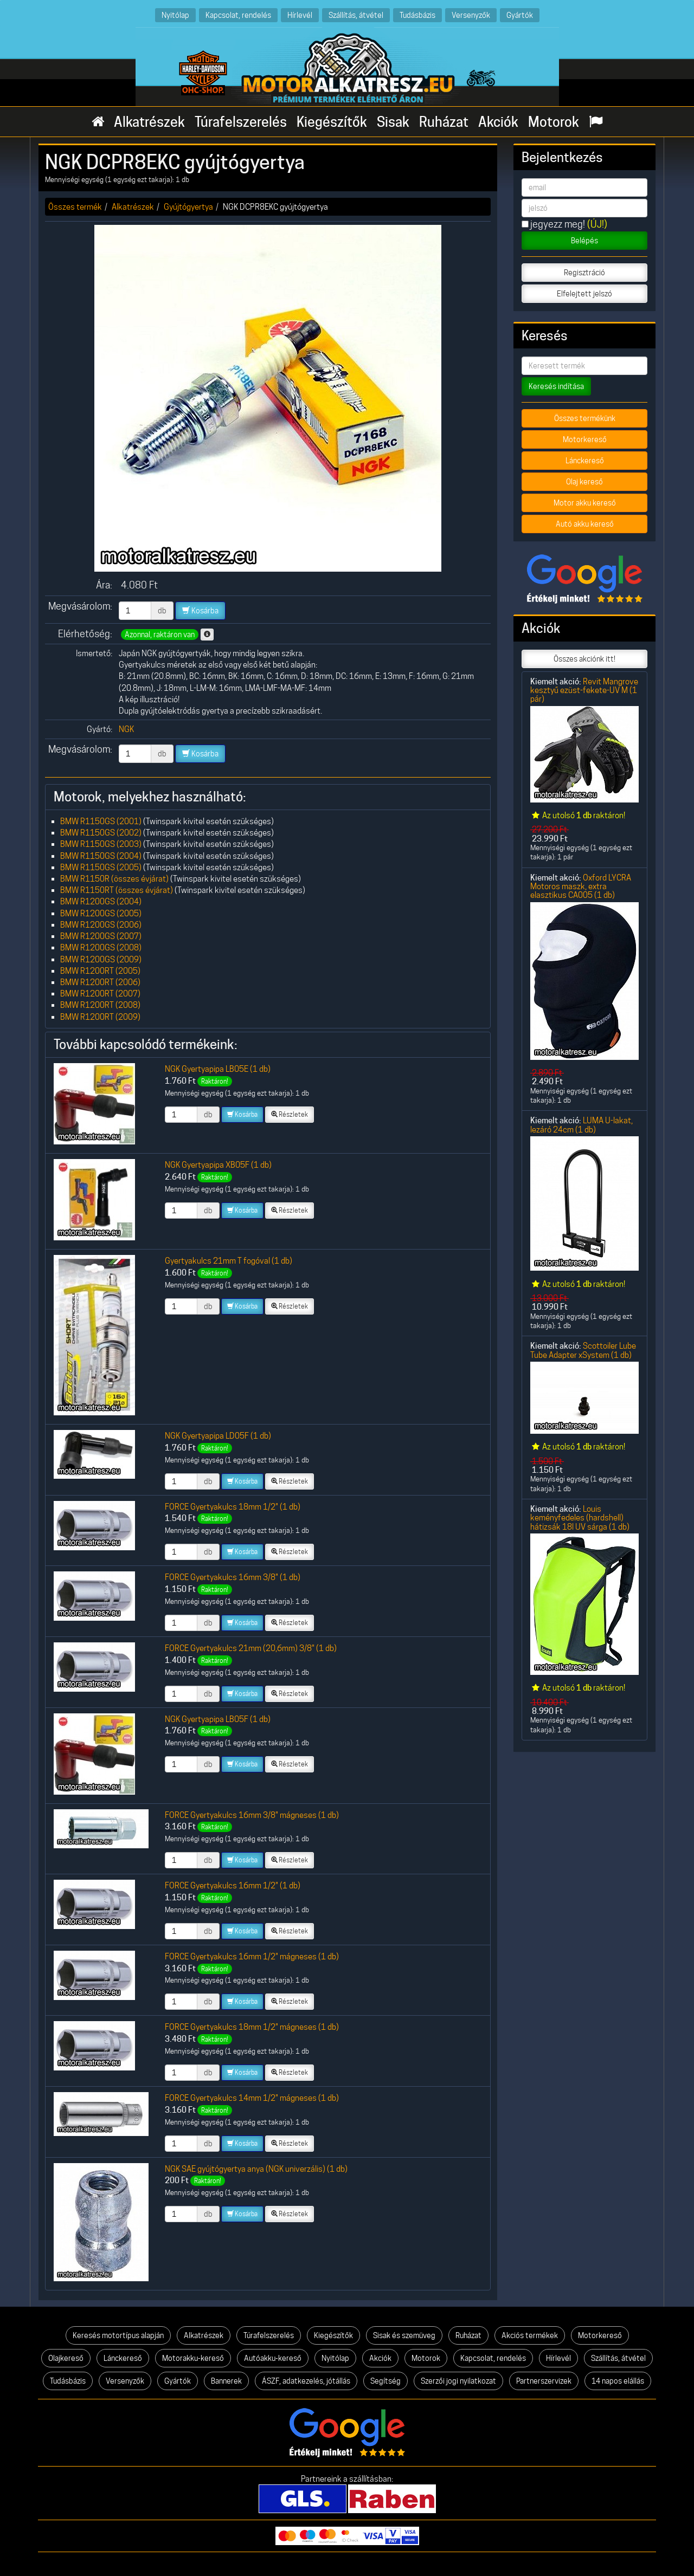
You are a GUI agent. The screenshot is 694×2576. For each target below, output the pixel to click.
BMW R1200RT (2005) (100, 970)
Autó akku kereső (585, 524)
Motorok (553, 122)
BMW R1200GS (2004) (101, 901)
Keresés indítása (556, 386)
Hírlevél (299, 15)
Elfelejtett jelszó (584, 293)
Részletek (289, 1114)
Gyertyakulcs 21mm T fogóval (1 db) (228, 1260)
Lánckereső (585, 460)
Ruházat (443, 122)
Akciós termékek (530, 2335)
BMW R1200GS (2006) (101, 924)
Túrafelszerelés (241, 122)
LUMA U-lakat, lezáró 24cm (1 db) (581, 1125)
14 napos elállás (618, 2381)
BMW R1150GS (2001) (101, 821)
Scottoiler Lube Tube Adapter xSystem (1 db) (583, 1350)
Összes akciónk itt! (584, 659)
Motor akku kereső (585, 503)
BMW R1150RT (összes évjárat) (116, 890)
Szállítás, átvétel (356, 15)
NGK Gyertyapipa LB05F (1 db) (218, 1719)
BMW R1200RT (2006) (100, 982)
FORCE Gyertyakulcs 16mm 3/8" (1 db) (232, 1577)
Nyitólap (175, 15)
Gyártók (519, 15)
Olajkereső (65, 2358)
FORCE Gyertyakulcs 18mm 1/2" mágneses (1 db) (252, 2027)
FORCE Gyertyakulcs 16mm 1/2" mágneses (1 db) (252, 1956)
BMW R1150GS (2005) (101, 867)
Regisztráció (584, 272)
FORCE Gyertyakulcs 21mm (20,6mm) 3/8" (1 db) (251, 1648)
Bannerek (226, 2381)
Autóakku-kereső (272, 2358)
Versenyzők (471, 15)
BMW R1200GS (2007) (101, 936)
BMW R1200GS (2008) (101, 947)
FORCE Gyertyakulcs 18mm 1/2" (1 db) (232, 1506)
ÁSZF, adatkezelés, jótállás (306, 2381)
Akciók (498, 122)
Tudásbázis (417, 15)
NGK (126, 729)
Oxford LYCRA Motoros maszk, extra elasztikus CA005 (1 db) (580, 886)
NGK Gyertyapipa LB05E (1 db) (218, 1069)
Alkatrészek (149, 122)
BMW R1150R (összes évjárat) (114, 878)
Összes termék (75, 206)
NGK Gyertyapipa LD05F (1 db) (218, 1436)
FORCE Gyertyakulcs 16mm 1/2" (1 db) (232, 1885)
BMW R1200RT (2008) (100, 1004)
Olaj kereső (584, 481)
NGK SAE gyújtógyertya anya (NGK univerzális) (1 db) (256, 2169)
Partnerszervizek (543, 2381)
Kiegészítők (332, 122)
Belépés (584, 240)
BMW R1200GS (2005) (101, 913)
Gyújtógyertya (188, 206)
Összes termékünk (584, 418)
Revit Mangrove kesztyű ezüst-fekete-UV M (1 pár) (584, 690)
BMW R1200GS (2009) (101, 959)
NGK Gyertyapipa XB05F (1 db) (218, 1165)
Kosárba (200, 610)
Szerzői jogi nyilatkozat (458, 2381)
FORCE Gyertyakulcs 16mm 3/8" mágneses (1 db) (252, 1815)
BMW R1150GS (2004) (101, 855)
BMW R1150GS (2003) (101, 844)
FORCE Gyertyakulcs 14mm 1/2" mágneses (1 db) (252, 2098)
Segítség (385, 2381)
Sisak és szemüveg (404, 2335)
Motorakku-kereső (193, 2358)
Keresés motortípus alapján (118, 2335)
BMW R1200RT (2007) (100, 993)
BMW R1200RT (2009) (100, 1016)
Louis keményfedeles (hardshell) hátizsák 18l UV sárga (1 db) (579, 1517)
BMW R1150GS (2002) (101, 832)
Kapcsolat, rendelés (238, 15)
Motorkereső (585, 439)
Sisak (393, 122)
